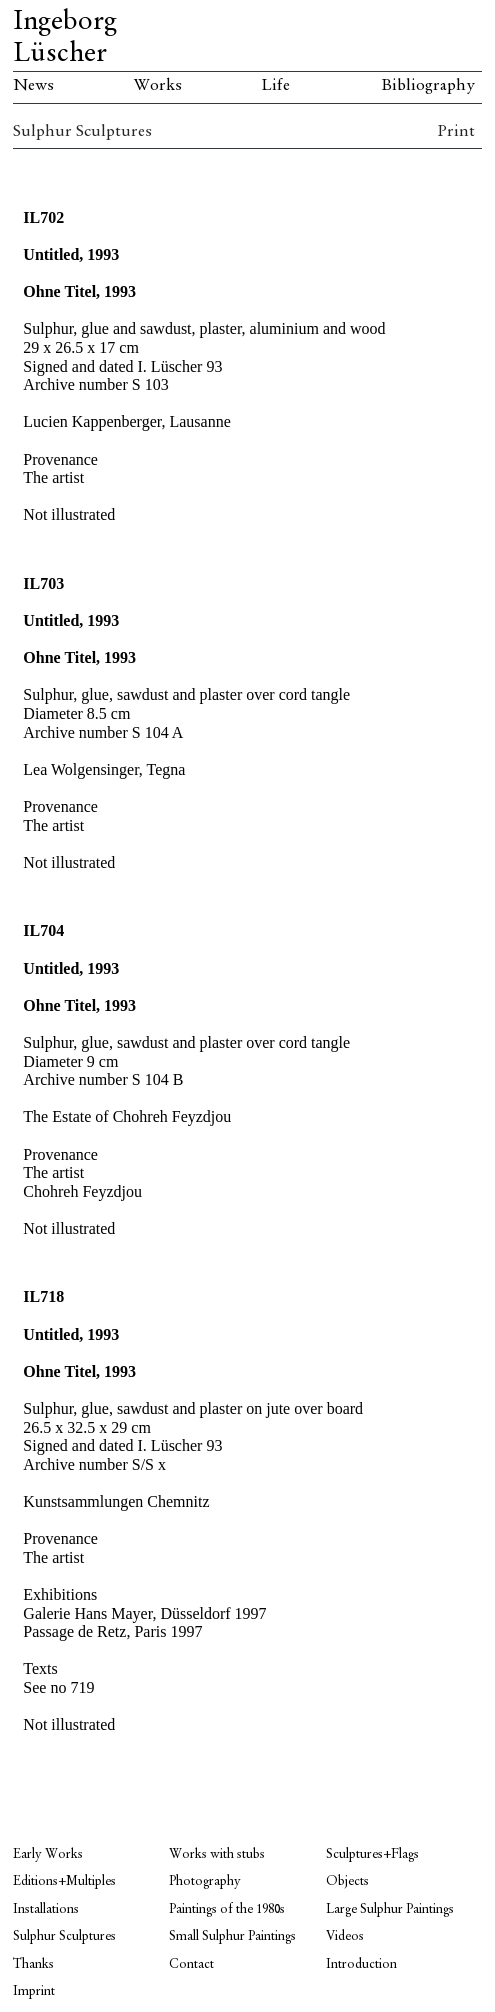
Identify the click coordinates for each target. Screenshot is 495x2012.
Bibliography (428, 86)
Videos (345, 1936)
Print (456, 132)
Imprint (34, 1991)
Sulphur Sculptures (82, 132)
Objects (347, 1881)
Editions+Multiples (64, 1881)
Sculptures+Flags (372, 1854)
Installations (46, 1909)
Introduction (361, 1964)
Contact (191, 1964)
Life (275, 86)
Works (158, 86)
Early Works (48, 1854)
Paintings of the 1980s (227, 1909)
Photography (205, 1881)
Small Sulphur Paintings (232, 1936)
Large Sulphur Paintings (390, 1909)
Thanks (33, 1964)
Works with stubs (217, 1854)
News (33, 86)
